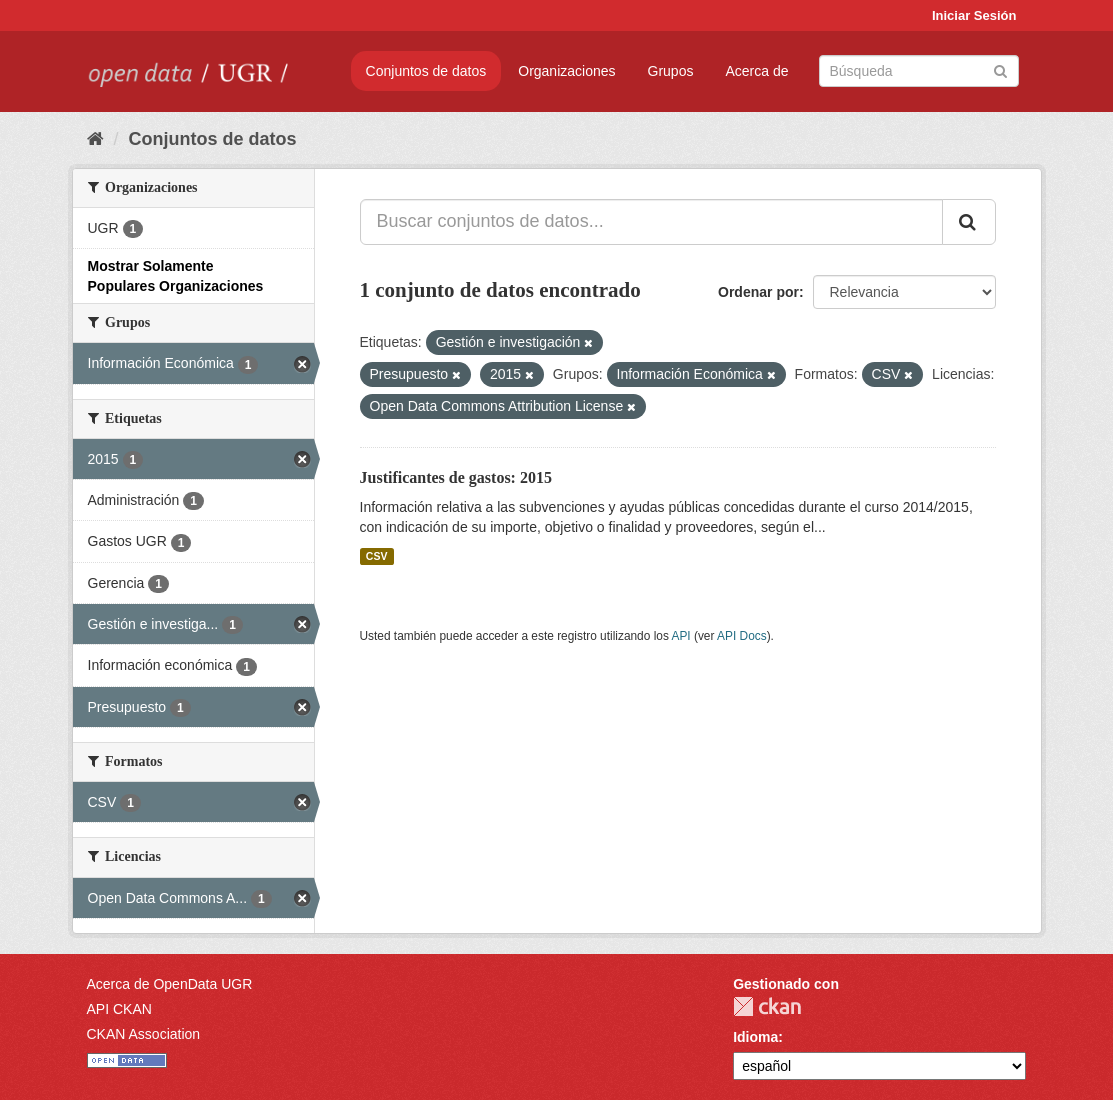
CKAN (767, 1006)
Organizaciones (566, 71)
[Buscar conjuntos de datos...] (651, 222)
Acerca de (756, 71)
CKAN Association (144, 1034)
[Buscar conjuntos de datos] (919, 71)
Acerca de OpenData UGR (170, 984)
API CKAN (119, 1009)
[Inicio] (95, 139)
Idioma (755, 1037)
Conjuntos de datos (426, 71)
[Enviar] (1000, 69)
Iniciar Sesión (974, 15)
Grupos (671, 71)
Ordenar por (758, 292)
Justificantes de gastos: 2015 (456, 477)
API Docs (742, 636)
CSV (377, 556)
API (680, 636)
